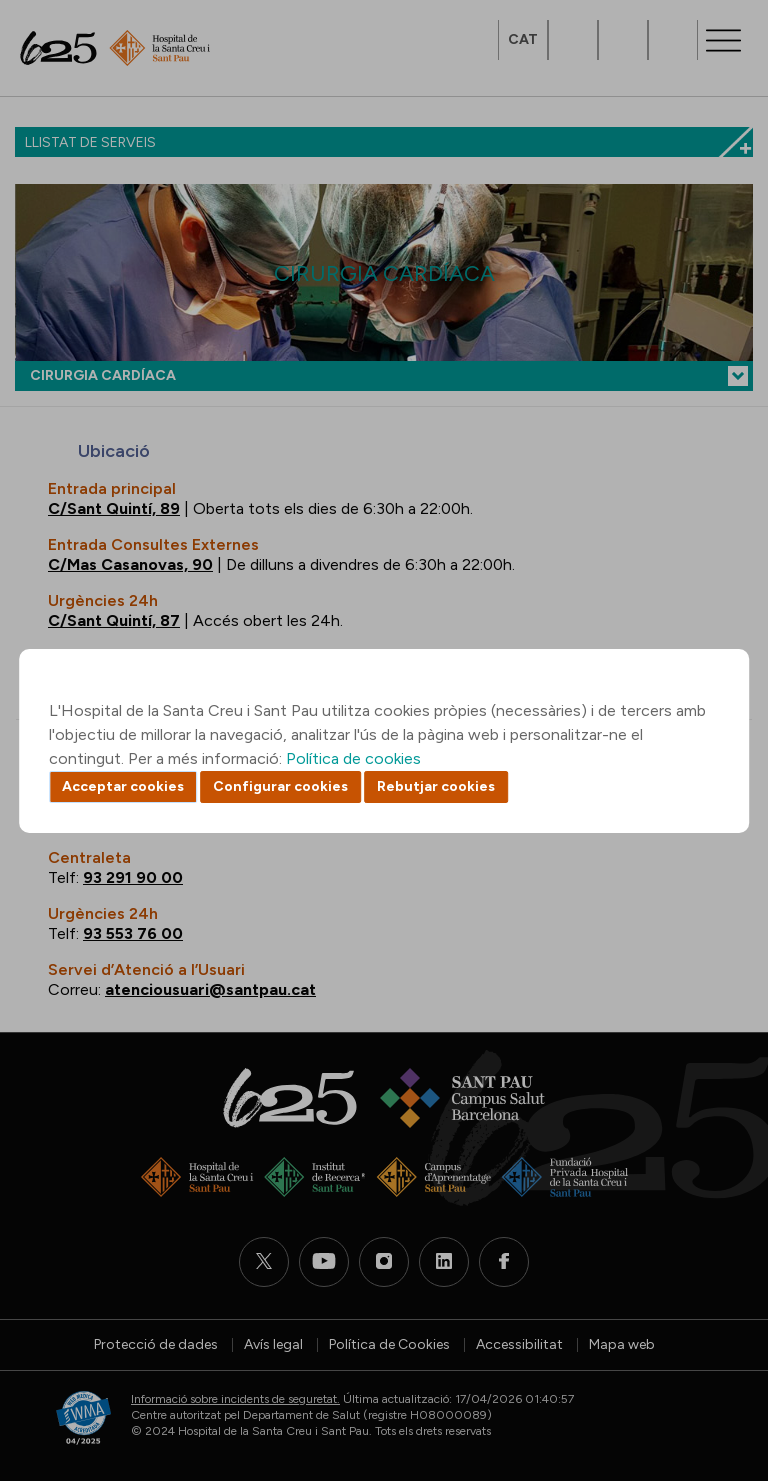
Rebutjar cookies (436, 786)
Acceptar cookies (123, 786)
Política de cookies (353, 758)
